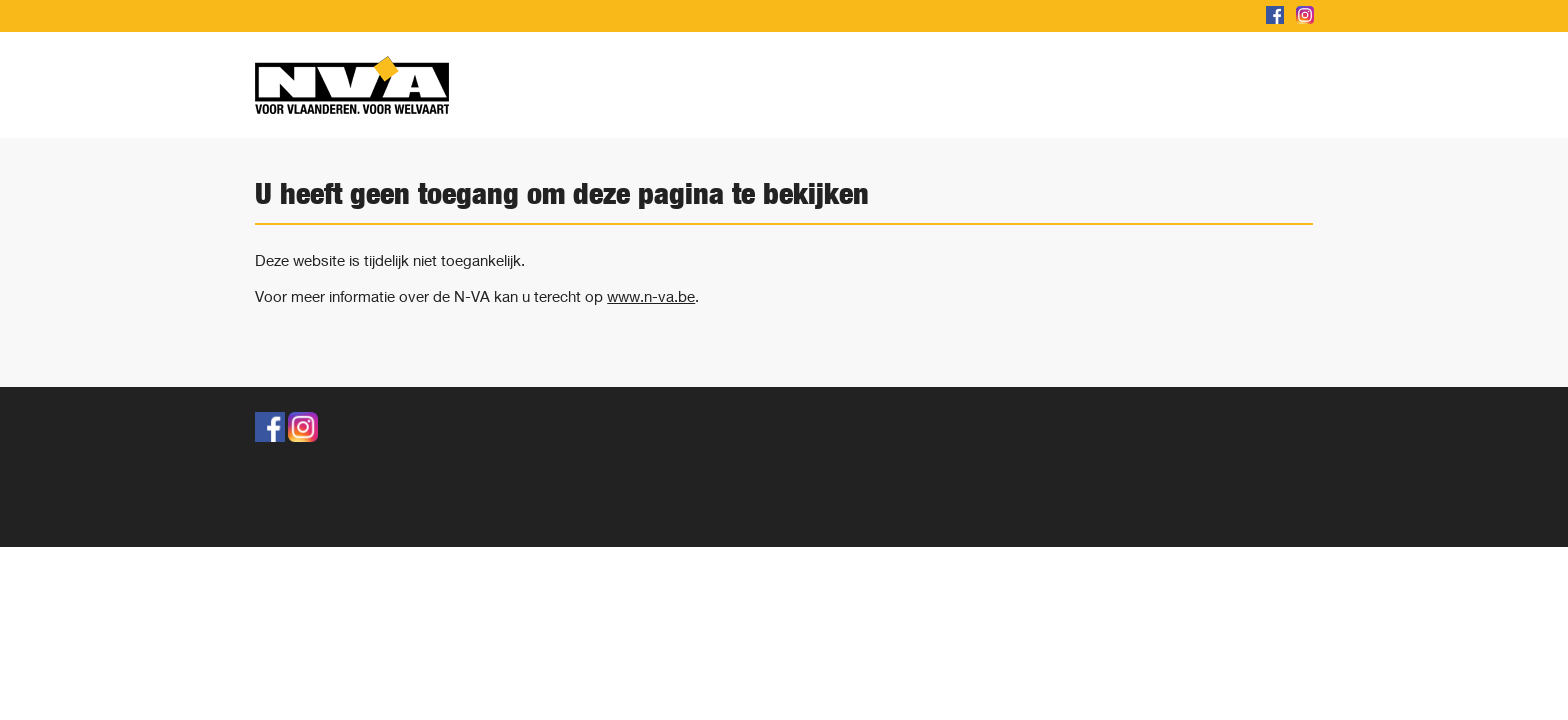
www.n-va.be (651, 296)
